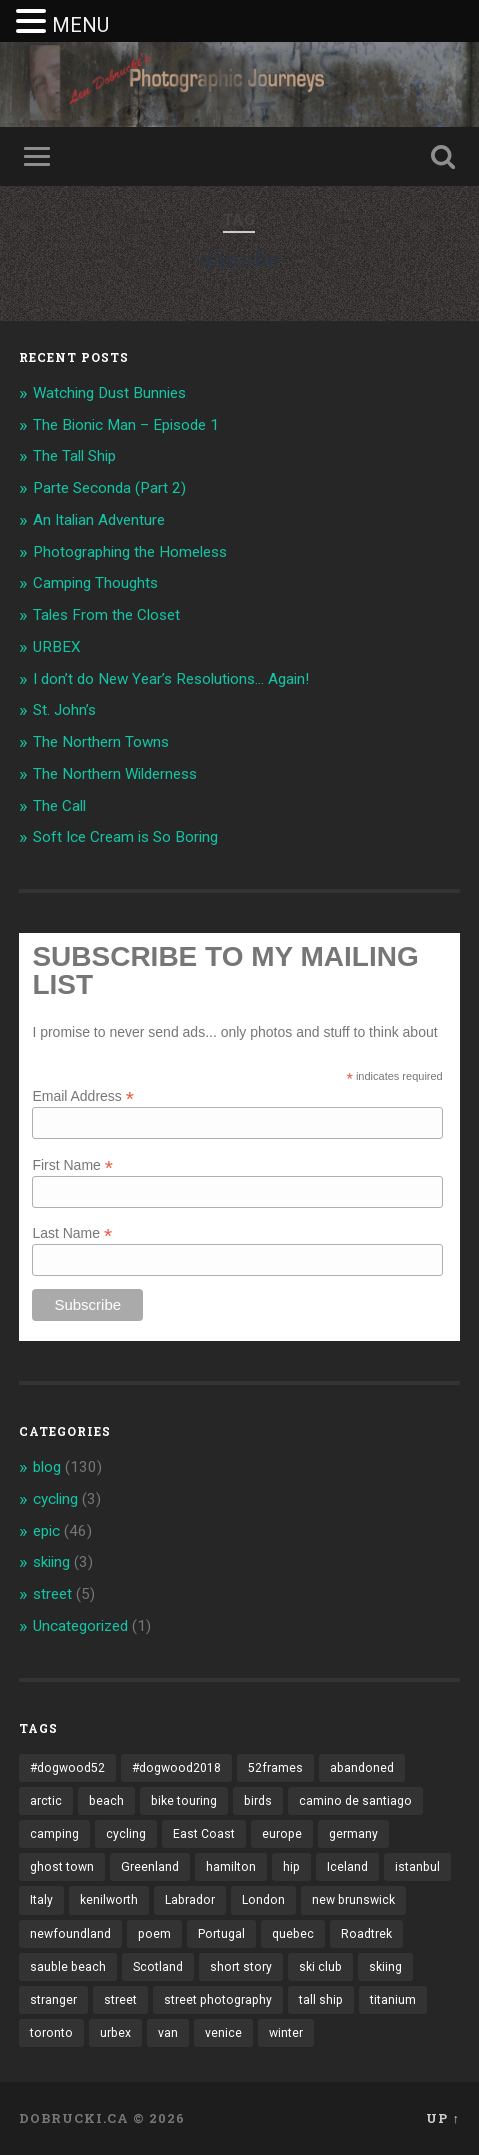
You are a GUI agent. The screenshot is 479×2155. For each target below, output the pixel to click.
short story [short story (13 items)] (241, 1967)
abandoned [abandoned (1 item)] (362, 1768)
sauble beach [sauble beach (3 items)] (68, 1967)
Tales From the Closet (106, 615)
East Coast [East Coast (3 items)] (204, 1834)
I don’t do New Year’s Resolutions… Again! (171, 679)
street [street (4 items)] (120, 2000)
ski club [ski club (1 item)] (320, 1967)
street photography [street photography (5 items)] (218, 2000)
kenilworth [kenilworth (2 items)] (109, 1900)
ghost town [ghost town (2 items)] (62, 1867)
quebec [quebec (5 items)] (293, 1934)
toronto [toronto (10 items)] (51, 2033)
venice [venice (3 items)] (223, 2033)
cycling (55, 1499)
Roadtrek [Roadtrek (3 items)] (366, 1934)
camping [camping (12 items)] (54, 1834)
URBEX (57, 647)
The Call (59, 806)
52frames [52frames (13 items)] (275, 1768)
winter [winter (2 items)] (286, 2033)
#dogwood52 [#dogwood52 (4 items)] (67, 1768)
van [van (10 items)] (168, 2033)
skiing (51, 1562)
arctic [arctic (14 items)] (46, 1801)
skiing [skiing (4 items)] (385, 1967)
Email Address (83, 1095)
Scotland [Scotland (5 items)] (158, 1967)
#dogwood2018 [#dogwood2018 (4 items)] (176, 1768)
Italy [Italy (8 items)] (41, 1900)
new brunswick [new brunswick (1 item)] (353, 1900)
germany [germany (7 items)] (353, 1834)
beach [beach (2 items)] (106, 1801)
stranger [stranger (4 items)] (53, 2000)
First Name (72, 1164)
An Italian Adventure (99, 520)
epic (46, 1531)
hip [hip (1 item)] (291, 1867)
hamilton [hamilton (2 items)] (231, 1867)
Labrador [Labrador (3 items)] (190, 1900)
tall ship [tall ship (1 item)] (321, 2000)
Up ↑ (442, 2118)
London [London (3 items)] (263, 1900)
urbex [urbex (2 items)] (115, 2033)
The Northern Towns (101, 742)
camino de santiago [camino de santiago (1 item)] (355, 1801)
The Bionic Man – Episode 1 (126, 425)
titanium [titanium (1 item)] (393, 2000)
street (52, 1594)
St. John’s (64, 710)
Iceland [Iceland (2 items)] (347, 1867)
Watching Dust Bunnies (109, 393)
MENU (80, 25)
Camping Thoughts (95, 583)
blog (47, 1467)
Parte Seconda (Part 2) (109, 488)
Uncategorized (80, 1626)
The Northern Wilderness (115, 774)
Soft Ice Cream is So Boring (125, 837)
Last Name (72, 1232)
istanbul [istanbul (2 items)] (417, 1867)
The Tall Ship (74, 456)
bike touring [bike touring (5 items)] (184, 1801)
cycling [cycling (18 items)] (126, 1834)
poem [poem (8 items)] (154, 1934)
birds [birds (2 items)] (258, 1801)
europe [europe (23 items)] (282, 1834)
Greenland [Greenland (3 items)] (150, 1867)
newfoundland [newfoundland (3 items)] (70, 1934)
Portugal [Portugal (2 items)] (221, 1934)
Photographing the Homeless (130, 552)
